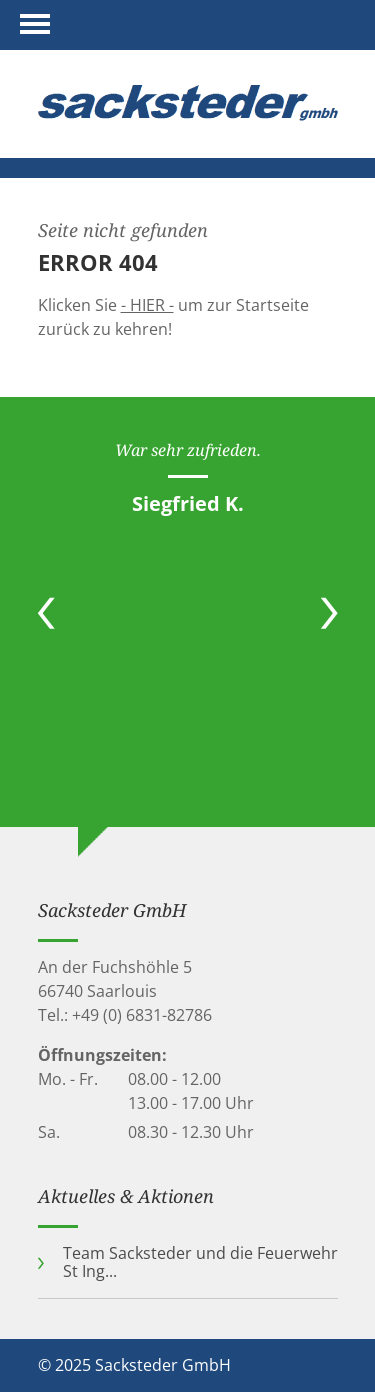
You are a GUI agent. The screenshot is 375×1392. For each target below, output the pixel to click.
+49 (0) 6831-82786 (142, 1015)
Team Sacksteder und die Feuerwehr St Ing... (200, 1262)
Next (329, 613)
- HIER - (147, 305)
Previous (46, 613)
